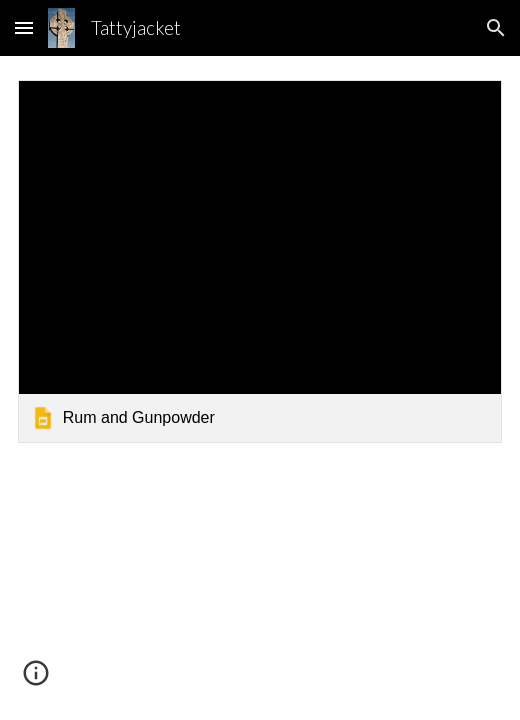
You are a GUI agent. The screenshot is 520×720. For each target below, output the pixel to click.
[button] (24, 27)
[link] (260, 261)
